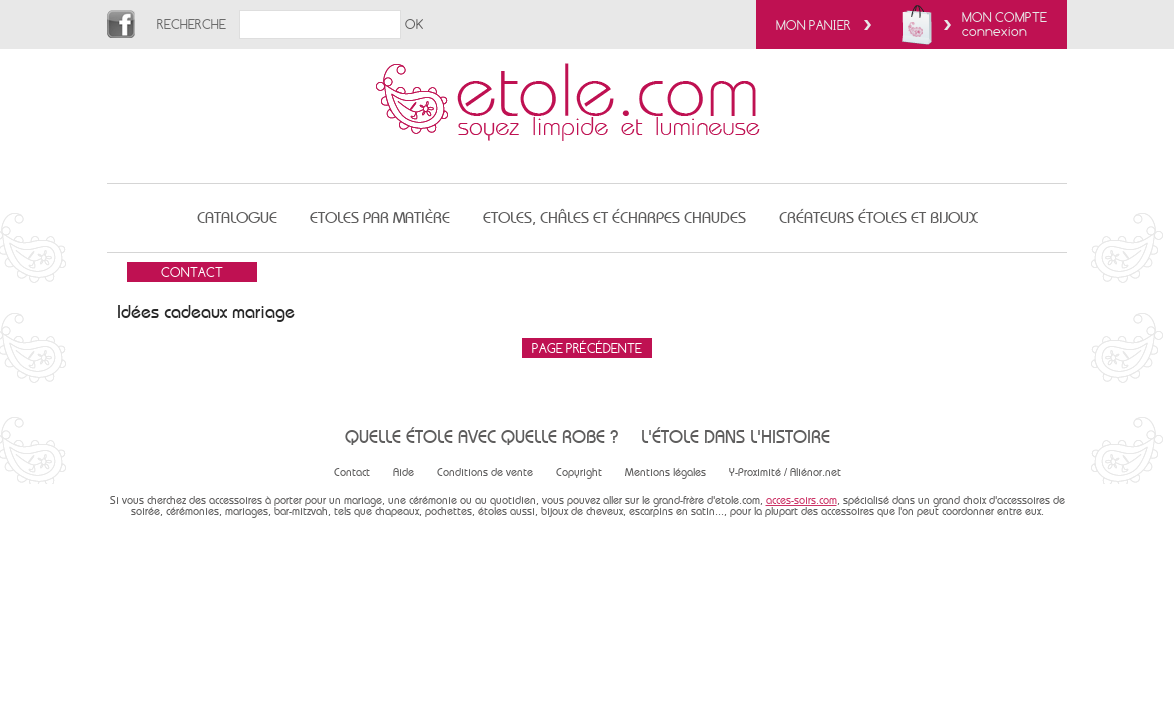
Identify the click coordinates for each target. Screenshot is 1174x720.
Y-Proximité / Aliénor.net (785, 472)
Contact (352, 472)
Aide (403, 472)
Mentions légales (665, 472)
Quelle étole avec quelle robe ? (481, 436)
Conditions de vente (485, 472)
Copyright (579, 472)
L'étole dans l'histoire (735, 436)
